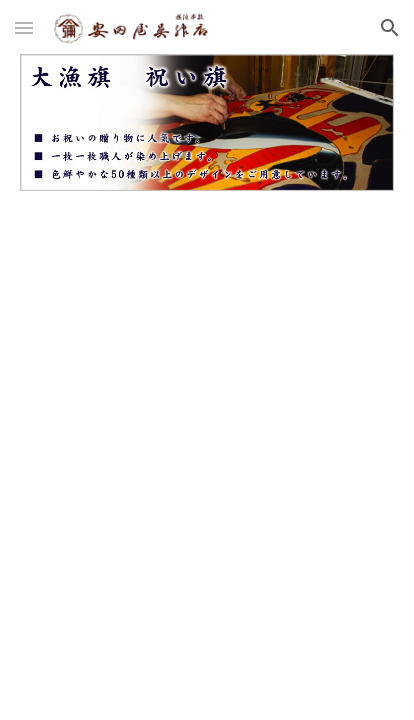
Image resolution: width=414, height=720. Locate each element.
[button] (24, 27)
